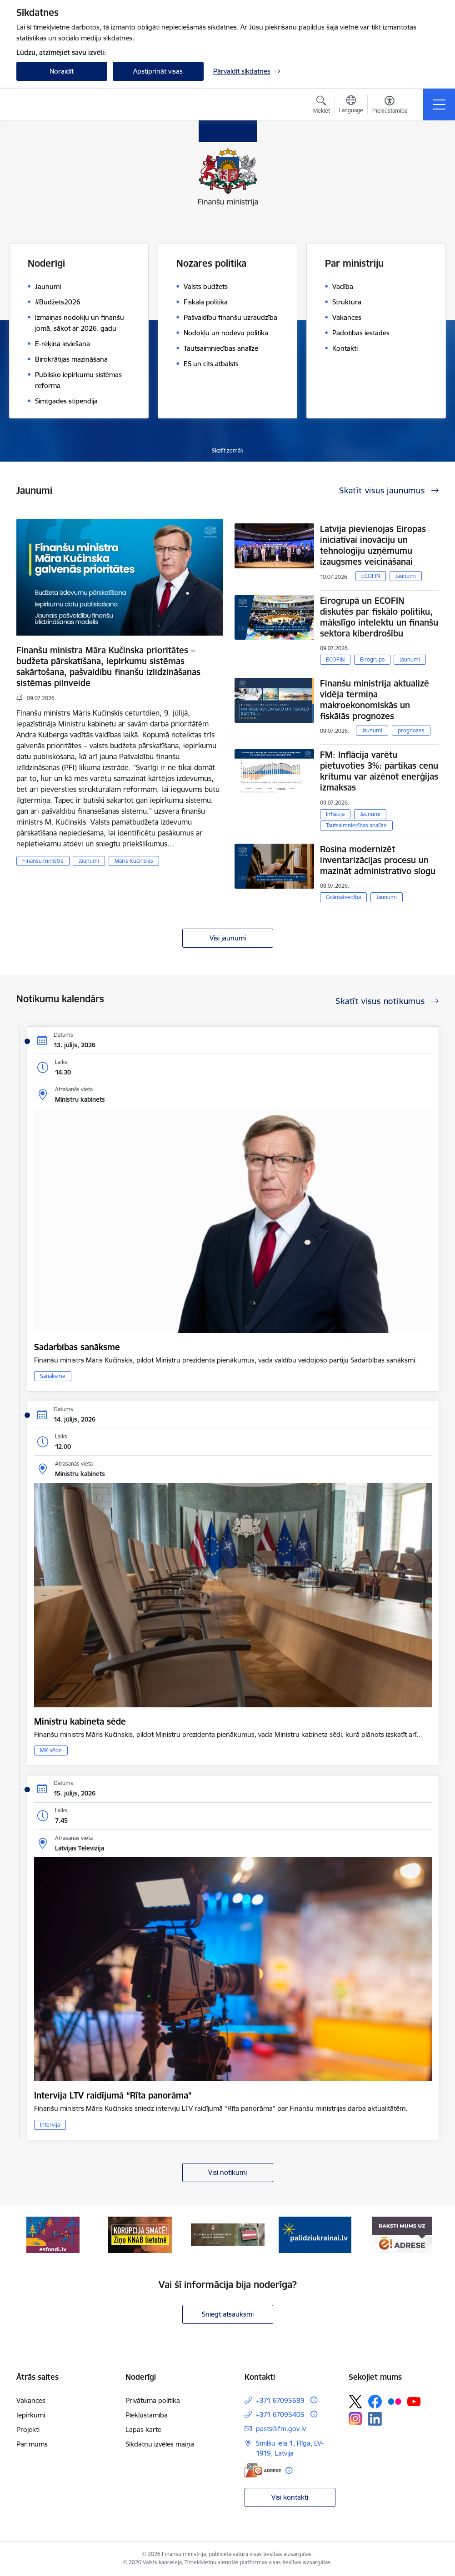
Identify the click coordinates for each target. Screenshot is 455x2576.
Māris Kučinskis (134, 860)
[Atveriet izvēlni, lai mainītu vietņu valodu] (351, 105)
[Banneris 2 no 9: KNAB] (140, 2234)
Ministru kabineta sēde (80, 1721)
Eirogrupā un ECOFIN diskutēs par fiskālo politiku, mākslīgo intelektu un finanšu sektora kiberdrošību (379, 617)
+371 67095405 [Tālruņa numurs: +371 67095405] (280, 2414)
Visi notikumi (227, 2172)
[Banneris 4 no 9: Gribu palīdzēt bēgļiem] (315, 2234)
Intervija (50, 2124)
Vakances (30, 2400)
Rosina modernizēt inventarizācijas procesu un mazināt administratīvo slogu (377, 860)
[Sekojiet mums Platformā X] (355, 2401)
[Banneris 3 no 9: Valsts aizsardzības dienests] (228, 2234)
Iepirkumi (30, 2415)
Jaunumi (89, 860)
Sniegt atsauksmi (228, 2314)
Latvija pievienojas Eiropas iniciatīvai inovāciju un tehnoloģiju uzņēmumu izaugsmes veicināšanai (373, 545)
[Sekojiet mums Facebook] (375, 2401)
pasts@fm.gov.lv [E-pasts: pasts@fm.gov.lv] (281, 2428)
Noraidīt (62, 71)
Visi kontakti (289, 2497)
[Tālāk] (424, 2234)
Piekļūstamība (146, 2415)
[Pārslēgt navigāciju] (439, 104)
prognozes (411, 730)
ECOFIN (370, 575)
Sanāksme (52, 1376)
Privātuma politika (152, 2400)
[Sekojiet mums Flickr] (394, 2401)
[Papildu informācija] (313, 2400)
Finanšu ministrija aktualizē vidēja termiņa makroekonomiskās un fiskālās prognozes (374, 699)
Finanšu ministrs (43, 860)
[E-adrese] (263, 2470)
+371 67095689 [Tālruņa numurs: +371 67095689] (280, 2400)
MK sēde (51, 1750)
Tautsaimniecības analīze (356, 825)
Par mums (32, 2444)
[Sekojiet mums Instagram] (355, 2418)
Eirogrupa (372, 659)
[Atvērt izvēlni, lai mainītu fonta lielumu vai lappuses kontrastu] (390, 106)
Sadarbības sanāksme (77, 1347)
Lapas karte (143, 2429)
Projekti (28, 2429)
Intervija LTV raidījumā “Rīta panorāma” (113, 2095)
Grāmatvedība (343, 897)
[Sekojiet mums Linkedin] (375, 2419)
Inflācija (335, 814)
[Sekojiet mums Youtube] (414, 2401)
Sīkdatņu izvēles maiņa (159, 2444)
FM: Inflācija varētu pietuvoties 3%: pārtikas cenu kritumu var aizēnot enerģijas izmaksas (379, 771)
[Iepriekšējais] (31, 2234)
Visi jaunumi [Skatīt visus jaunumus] (228, 938)
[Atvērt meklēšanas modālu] (322, 106)
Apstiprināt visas (158, 71)
